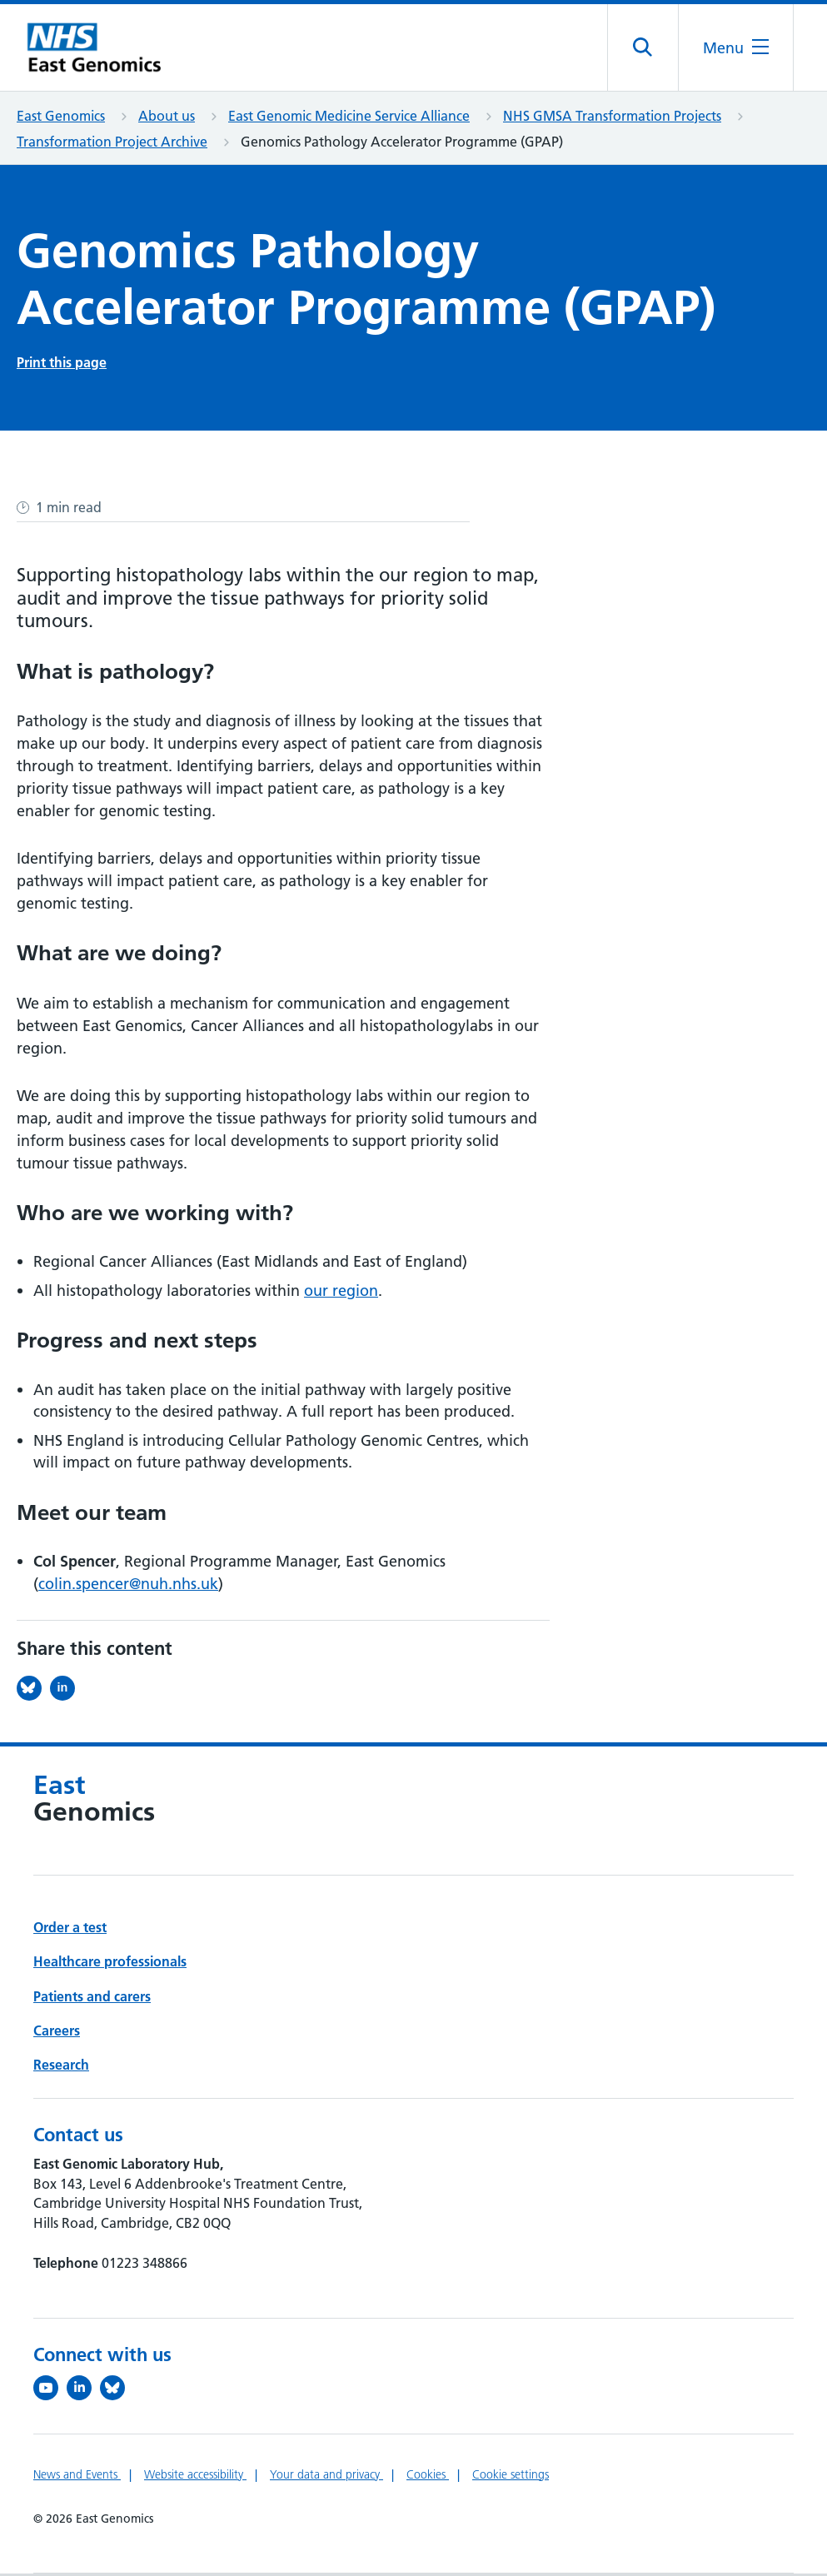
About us (166, 118)
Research (61, 2067)
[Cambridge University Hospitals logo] (100, 48)
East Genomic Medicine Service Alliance (349, 118)
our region (341, 1293)
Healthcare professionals (110, 1964)
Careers (56, 2033)
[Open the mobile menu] (735, 48)
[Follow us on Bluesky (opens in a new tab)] (116, 2390)
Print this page (62, 364)
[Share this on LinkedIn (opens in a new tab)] (66, 1690)
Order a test (70, 1929)
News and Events (77, 2476)
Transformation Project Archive (112, 144)
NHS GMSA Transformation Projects (612, 118)
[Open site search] (641, 49)
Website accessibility (195, 2476)
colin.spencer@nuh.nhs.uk (128, 1586)
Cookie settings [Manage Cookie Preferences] (510, 2476)
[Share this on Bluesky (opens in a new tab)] (33, 1690)
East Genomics (61, 118)
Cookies (427, 2476)
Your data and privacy (326, 2476)
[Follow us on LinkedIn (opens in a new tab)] (83, 2390)
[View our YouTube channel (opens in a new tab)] (50, 2390)
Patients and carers (92, 1999)
